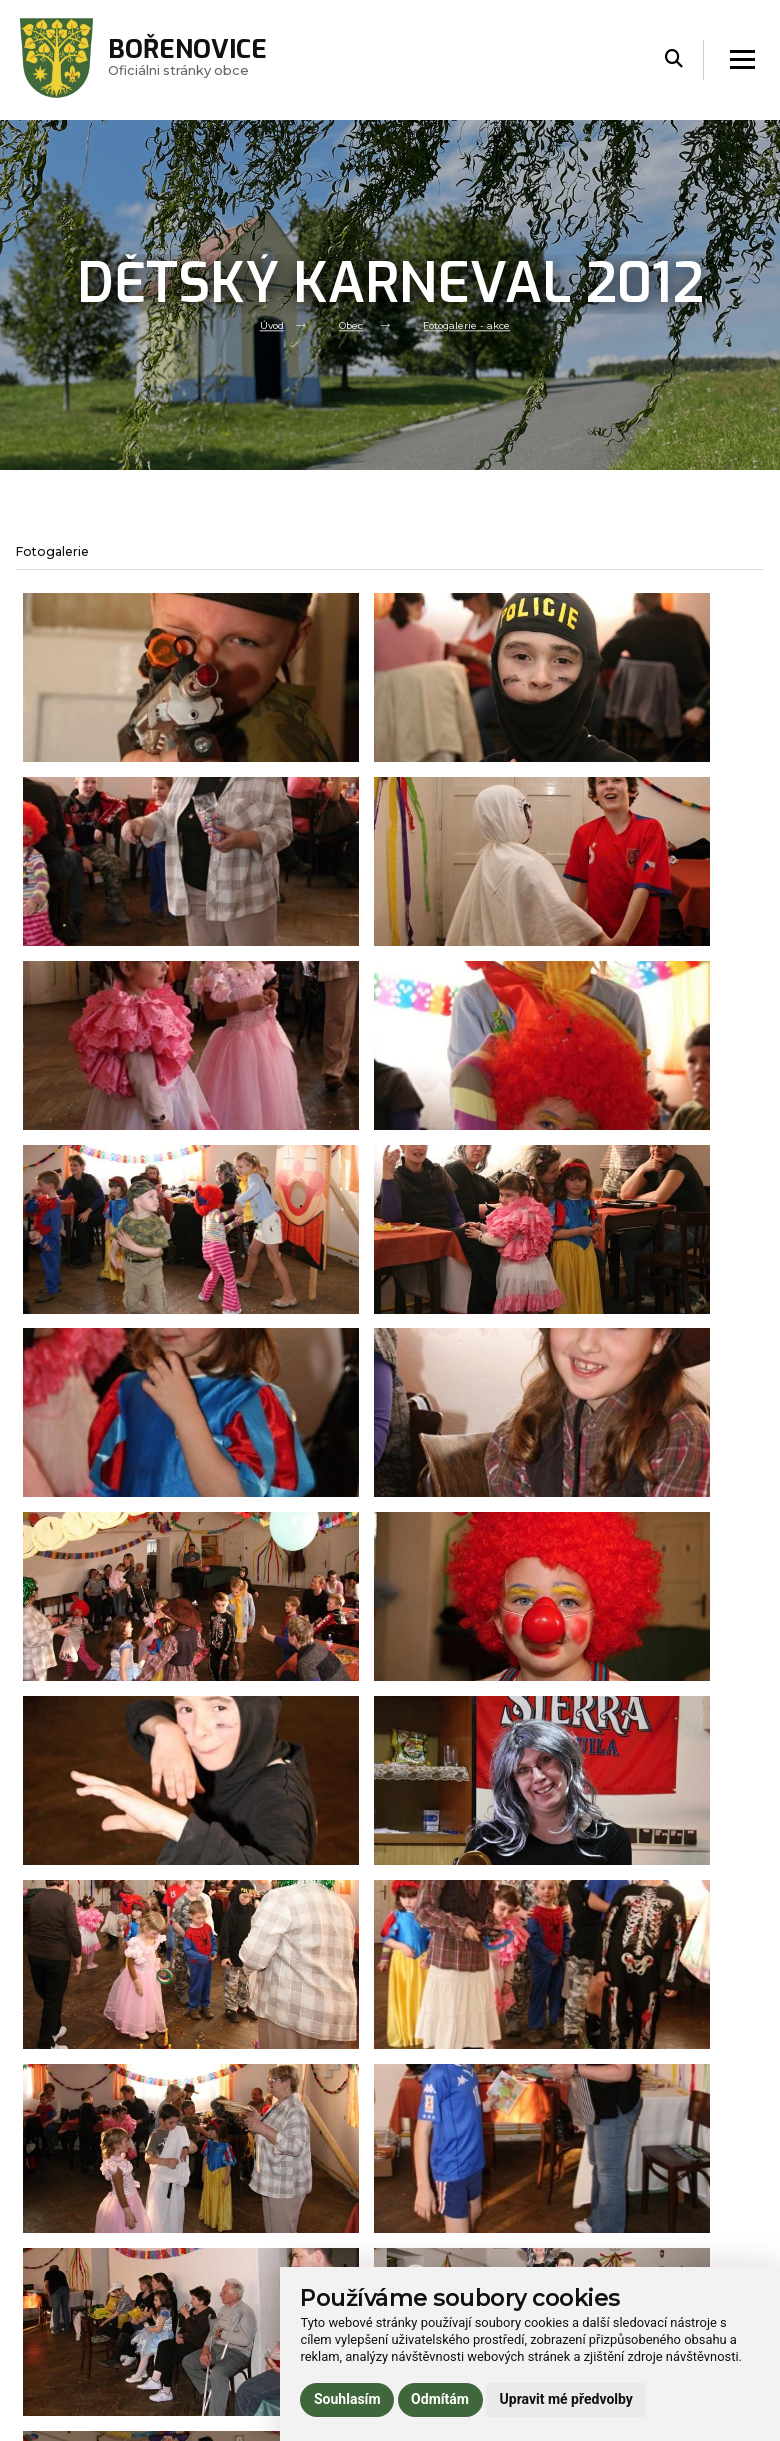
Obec (346, 325)
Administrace (63, 2421)
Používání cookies (633, 2257)
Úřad (217, 2216)
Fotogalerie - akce (472, 325)
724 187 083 (446, 2263)
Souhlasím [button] (347, 2399)
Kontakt (228, 2296)
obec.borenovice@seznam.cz (498, 2243)
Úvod (261, 325)
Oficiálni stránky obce (205, 59)
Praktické (231, 2269)
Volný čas (232, 2242)
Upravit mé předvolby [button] (566, 2399)
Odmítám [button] (440, 2399)
